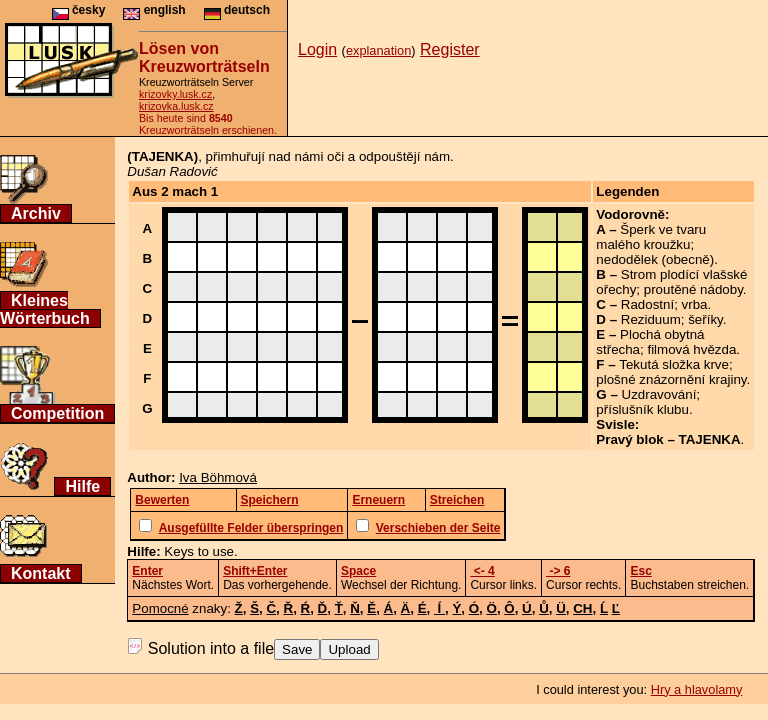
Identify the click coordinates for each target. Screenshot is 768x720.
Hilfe (82, 486)
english (154, 10)
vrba (695, 304)
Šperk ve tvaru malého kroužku (651, 237)
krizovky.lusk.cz (175, 94)
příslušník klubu (642, 409)
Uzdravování (659, 394)
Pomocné (160, 608)
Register (450, 49)
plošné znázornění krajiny (671, 379)
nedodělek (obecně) (655, 259)
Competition (57, 413)
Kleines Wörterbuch (45, 309)
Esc (640, 571)
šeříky (705, 319)
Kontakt (41, 573)
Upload (349, 649)
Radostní (647, 304)
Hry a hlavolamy (697, 689)
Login (317, 49)
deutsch (237, 10)
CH (582, 608)
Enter (147, 571)
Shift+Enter (255, 571)
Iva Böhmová (218, 477)
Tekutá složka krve (674, 364)
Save (297, 649)
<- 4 (482, 571)
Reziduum (651, 319)
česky (79, 10)
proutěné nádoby (693, 289)
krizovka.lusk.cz (176, 106)
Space (358, 571)
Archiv (36, 213)
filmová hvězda (691, 349)
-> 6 (558, 571)
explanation (378, 50)
